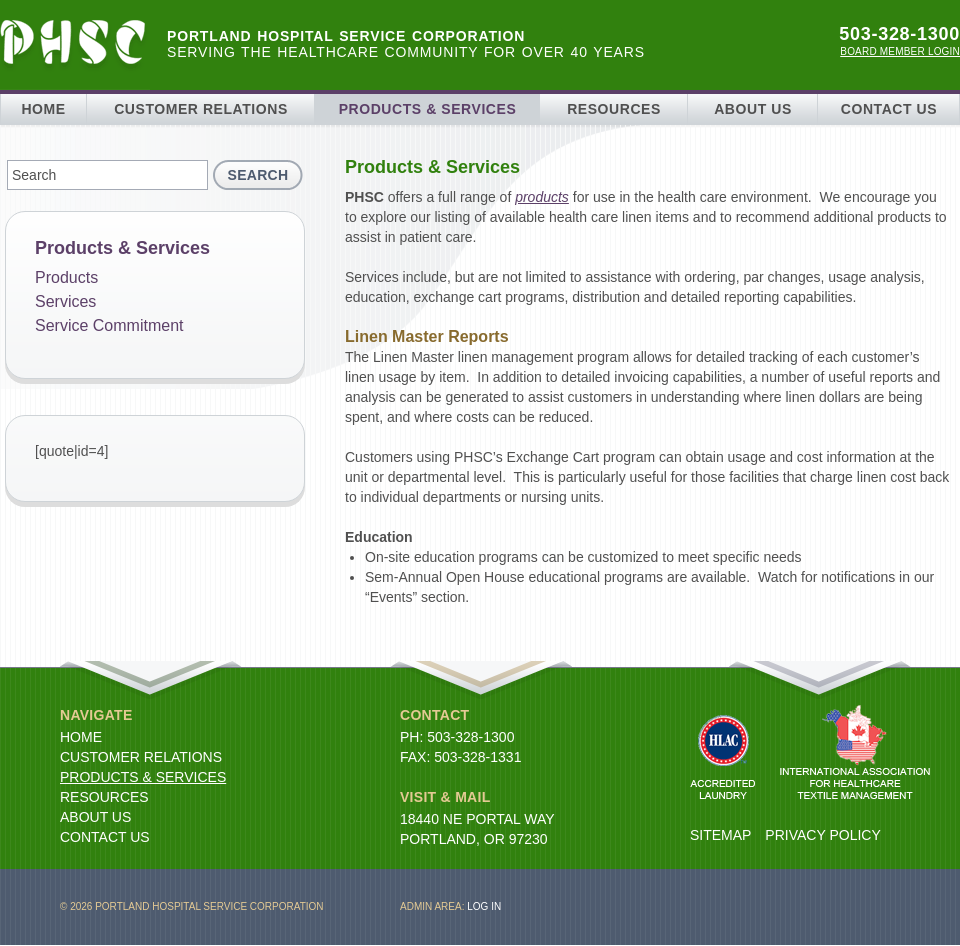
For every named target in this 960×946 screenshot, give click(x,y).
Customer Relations (201, 109)
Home (43, 109)
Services (65, 301)
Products (66, 277)
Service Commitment (109, 325)
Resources (614, 109)
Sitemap (720, 835)
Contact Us (889, 109)
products (542, 197)
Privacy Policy (822, 835)
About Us (753, 109)
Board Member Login (900, 51)
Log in (484, 906)
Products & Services (428, 109)
